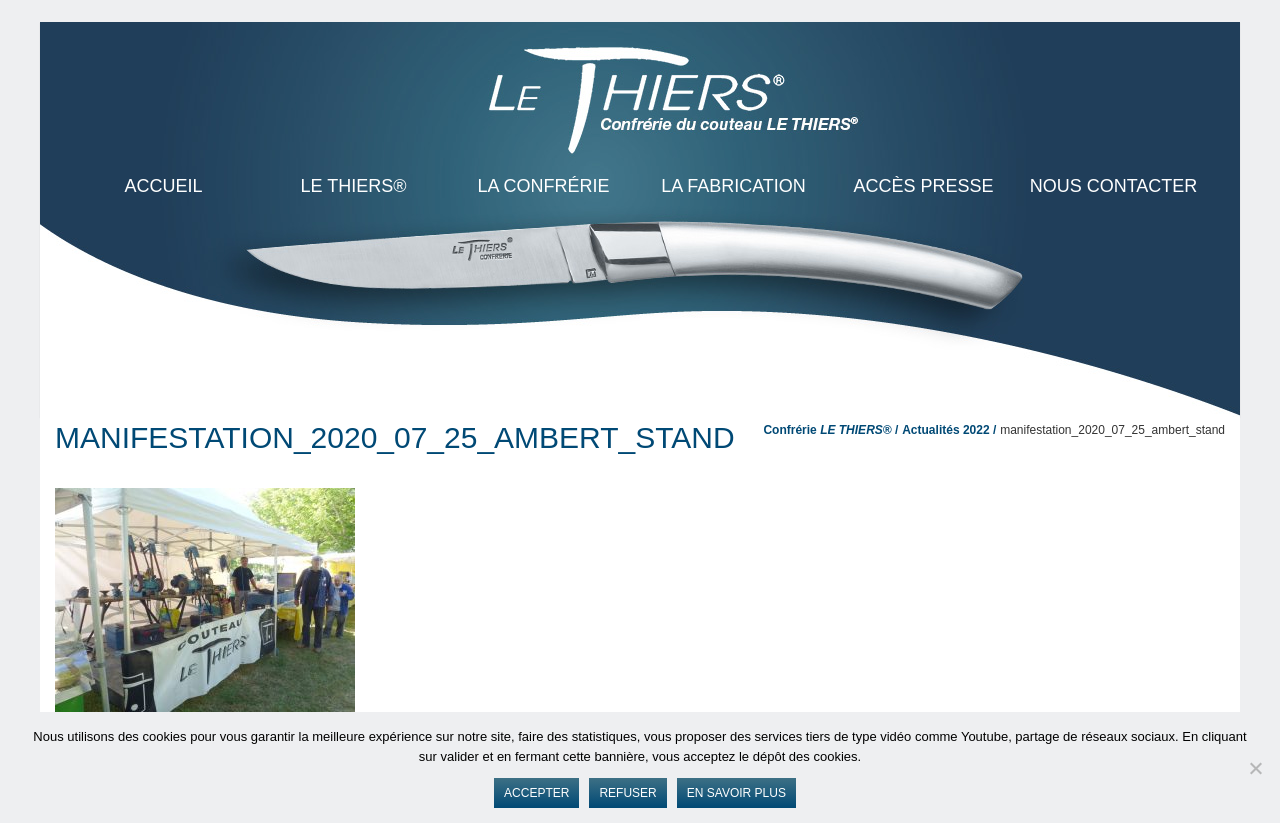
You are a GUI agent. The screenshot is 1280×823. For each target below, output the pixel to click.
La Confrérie (543, 186)
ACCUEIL (163, 186)
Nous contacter (1114, 186)
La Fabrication (733, 186)
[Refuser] (1255, 768)
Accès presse (923, 186)
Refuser (627, 793)
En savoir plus (736, 793)
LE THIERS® (354, 186)
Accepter (536, 793)
